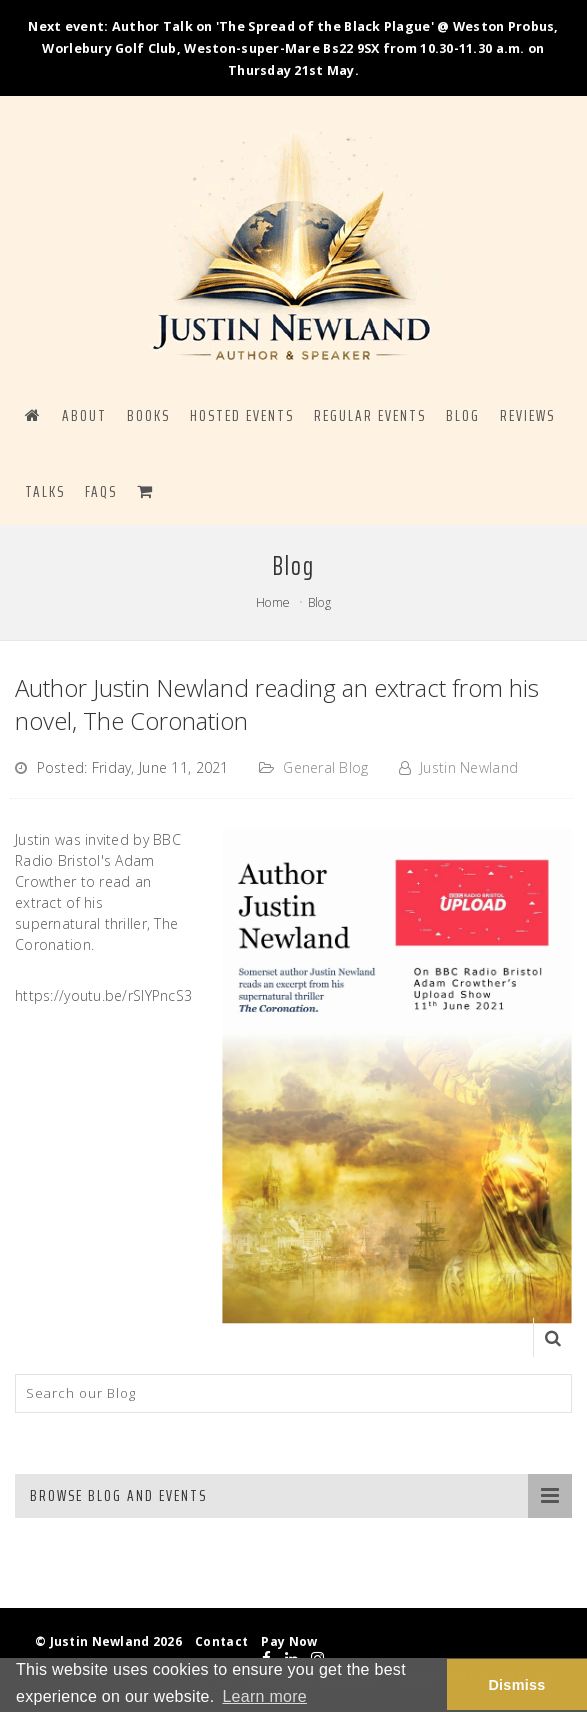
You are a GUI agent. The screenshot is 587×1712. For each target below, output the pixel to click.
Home (273, 602)
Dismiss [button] (516, 1685)
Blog (319, 602)
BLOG (463, 415)
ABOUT (84, 415)
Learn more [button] (264, 1696)
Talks (45, 491)
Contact (221, 1641)
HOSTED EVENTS (242, 415)
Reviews (527, 415)
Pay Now (289, 1641)
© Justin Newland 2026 (108, 1641)
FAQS (101, 491)
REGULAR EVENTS (370, 415)
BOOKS (148, 415)
